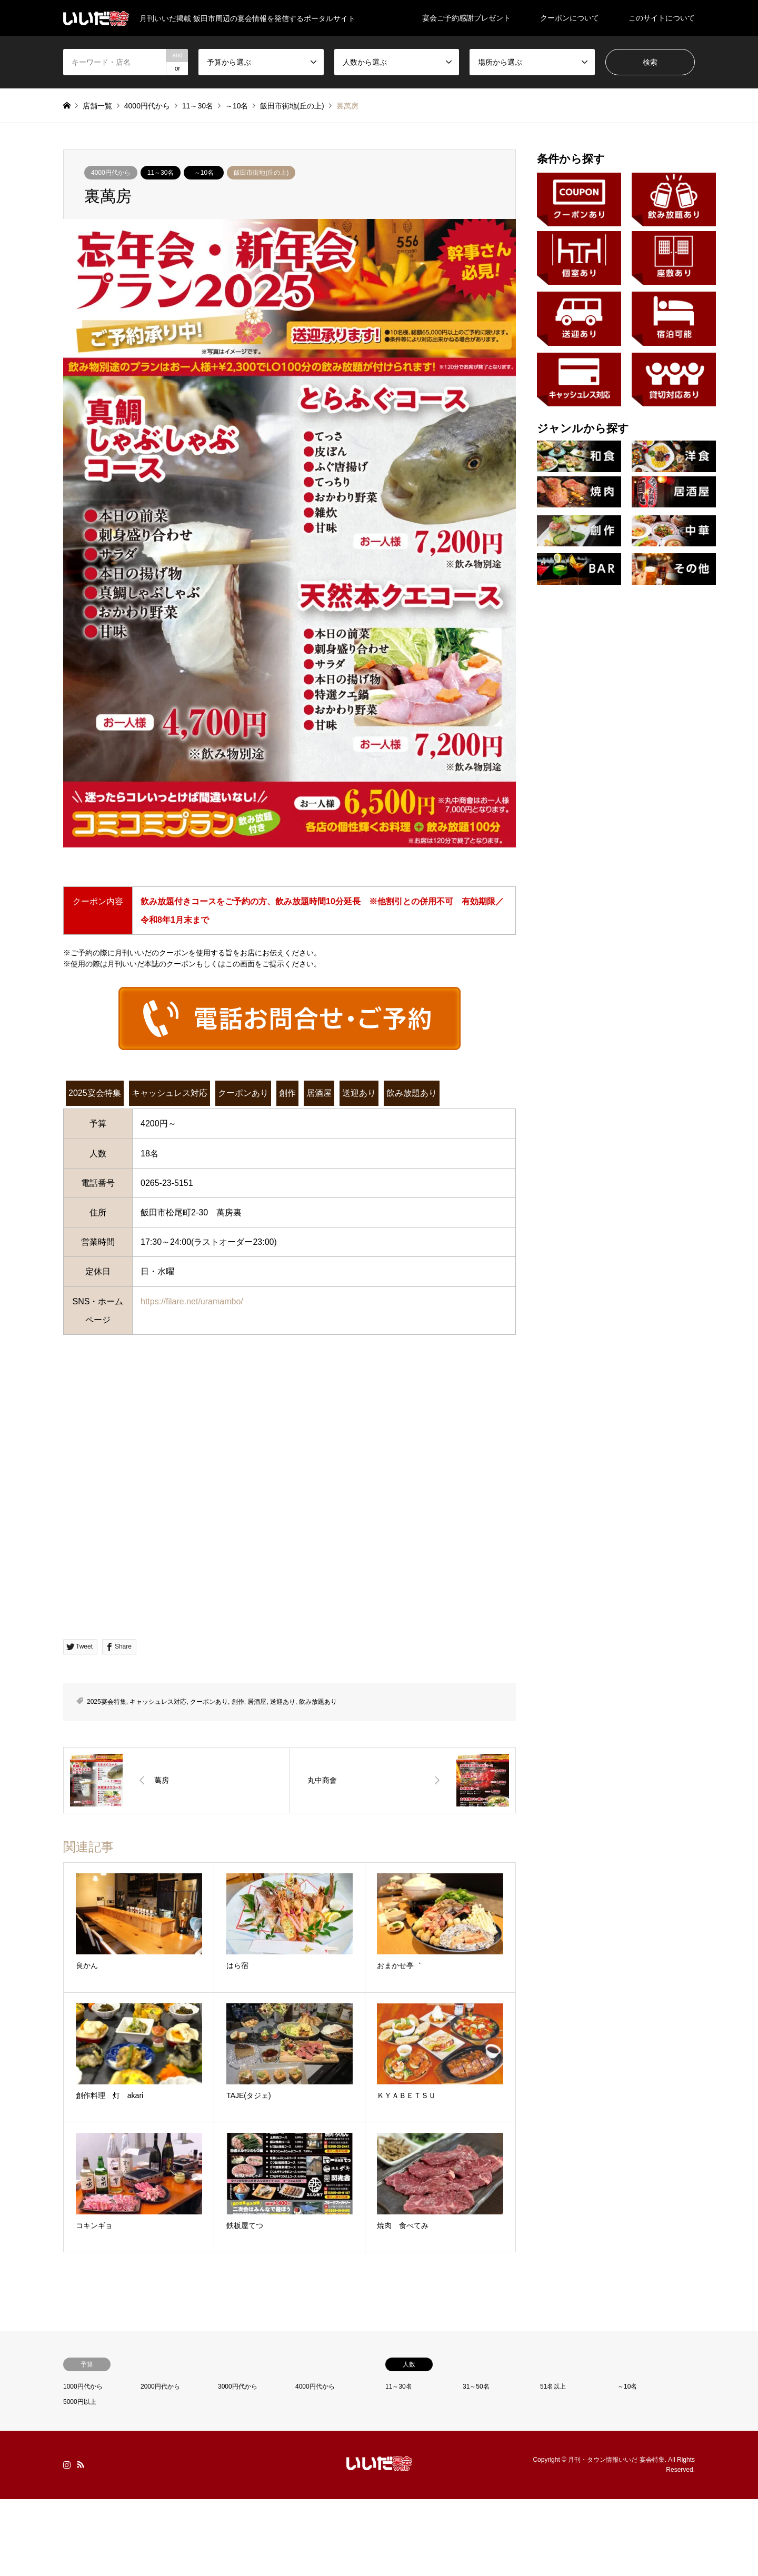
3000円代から (237, 2386)
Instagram (67, 2464)
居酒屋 (319, 1093)
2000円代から (160, 2386)
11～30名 (160, 172)
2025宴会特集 (94, 1093)
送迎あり (359, 1093)
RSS (80, 2464)
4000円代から (111, 172)
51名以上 (553, 2386)
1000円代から (83, 2386)
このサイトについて (662, 18)
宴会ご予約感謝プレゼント (466, 18)
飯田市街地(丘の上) (261, 172)
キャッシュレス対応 (169, 1093)
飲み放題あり (411, 1093)
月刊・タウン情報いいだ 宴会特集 (616, 2459)
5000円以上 (79, 2401)
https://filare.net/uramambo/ (192, 1301)
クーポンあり (243, 1093)
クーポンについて (569, 18)
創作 (287, 1093)
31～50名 (476, 2386)
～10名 (204, 172)
